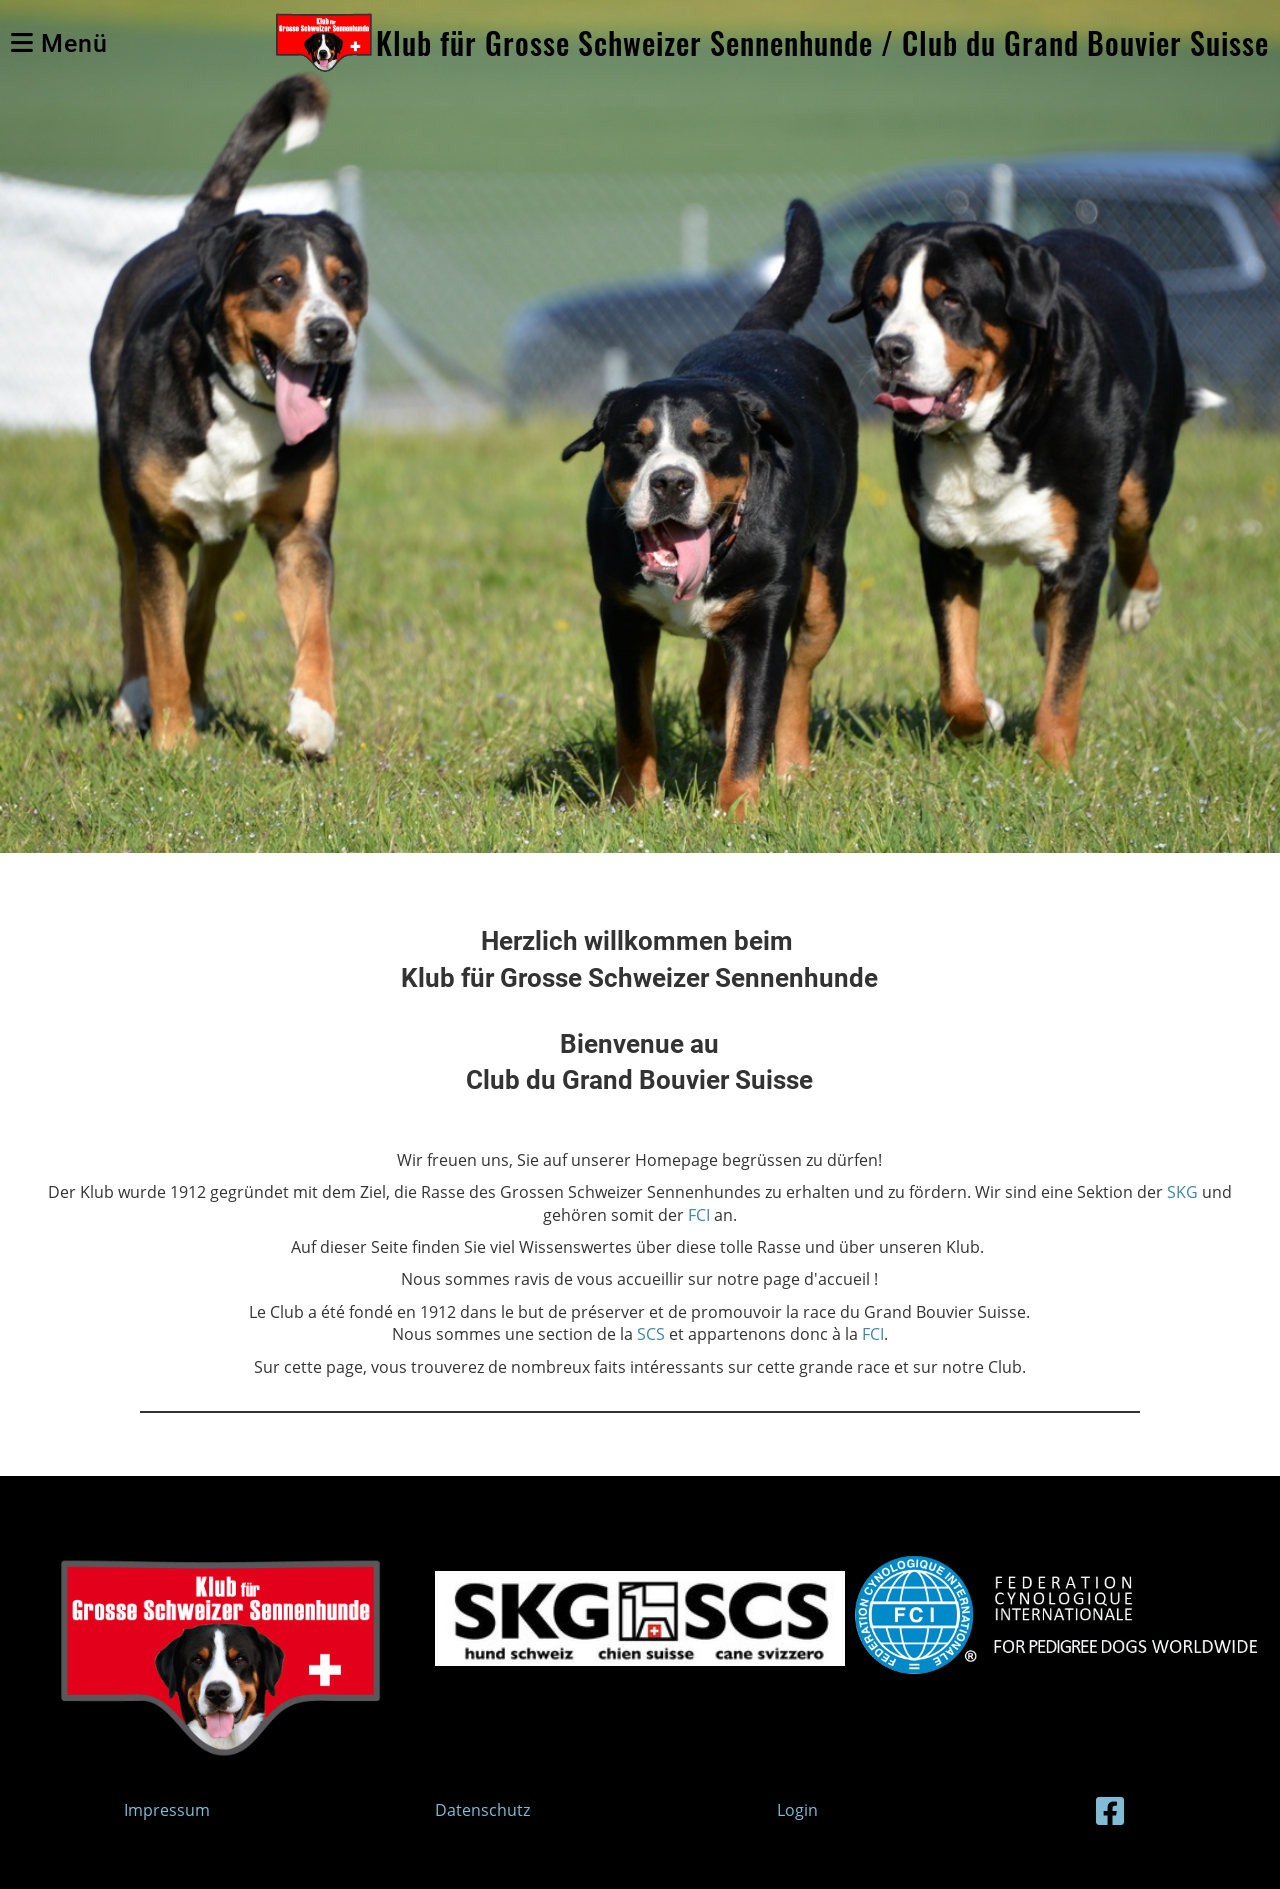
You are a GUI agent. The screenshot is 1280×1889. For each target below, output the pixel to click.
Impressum (167, 1810)
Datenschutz (482, 1810)
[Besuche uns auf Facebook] (1110, 1810)
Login (797, 1810)
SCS (653, 1334)
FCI (699, 1215)
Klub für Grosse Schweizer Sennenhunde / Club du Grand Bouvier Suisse (822, 43)
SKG (1182, 1192)
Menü (59, 43)
